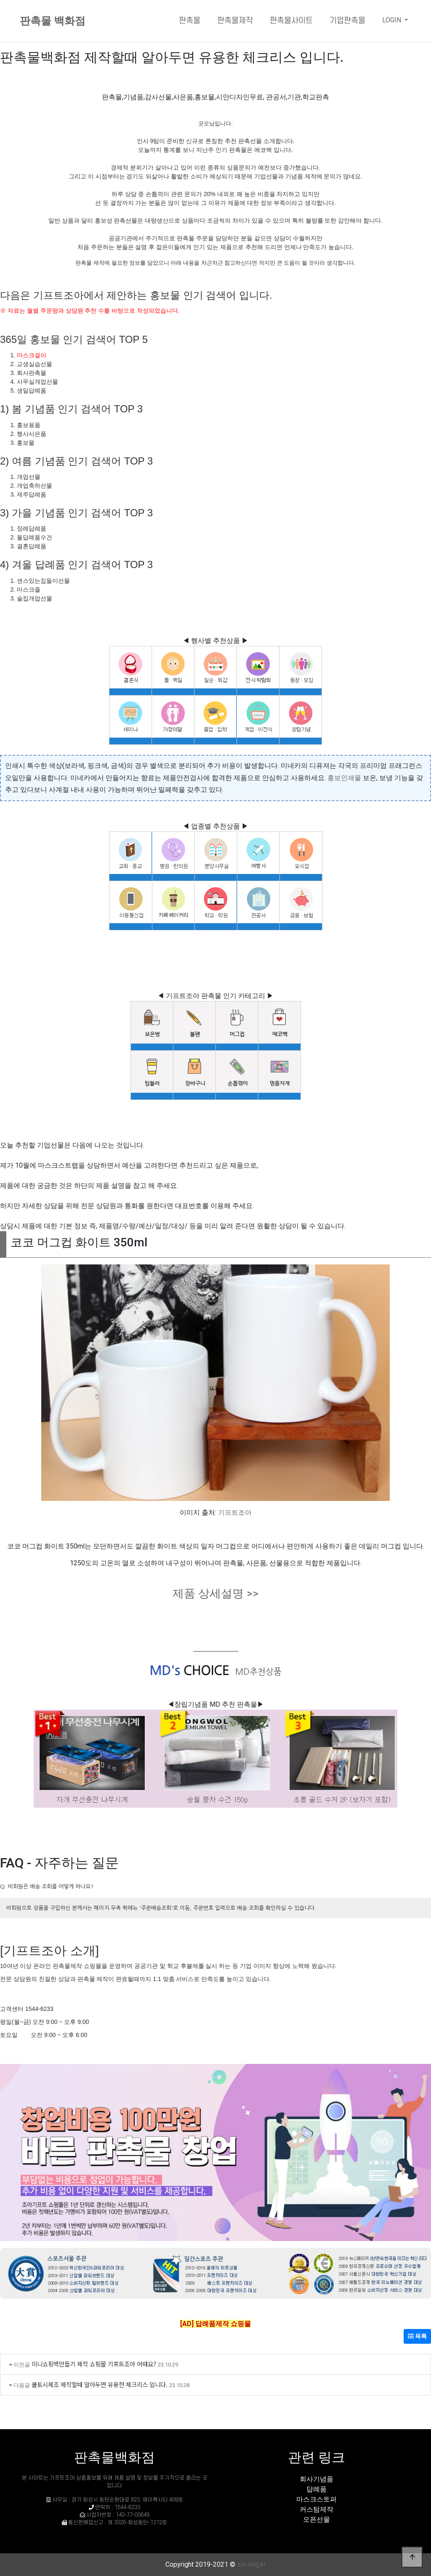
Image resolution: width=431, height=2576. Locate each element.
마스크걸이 (31, 355)
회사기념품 (316, 2479)
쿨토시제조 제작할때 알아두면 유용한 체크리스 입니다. (100, 2384)
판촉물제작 (235, 20)
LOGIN (392, 20)
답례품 (316, 2489)
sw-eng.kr (251, 2564)
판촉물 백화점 (52, 21)
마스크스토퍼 (316, 2499)
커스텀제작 (316, 2509)
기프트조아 (235, 1512)
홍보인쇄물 (344, 778)
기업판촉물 (347, 20)
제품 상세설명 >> (215, 1593)
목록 (417, 2336)
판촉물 (189, 20)
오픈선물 (316, 2519)
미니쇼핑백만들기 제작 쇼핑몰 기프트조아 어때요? (94, 2363)
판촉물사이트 (291, 20)
